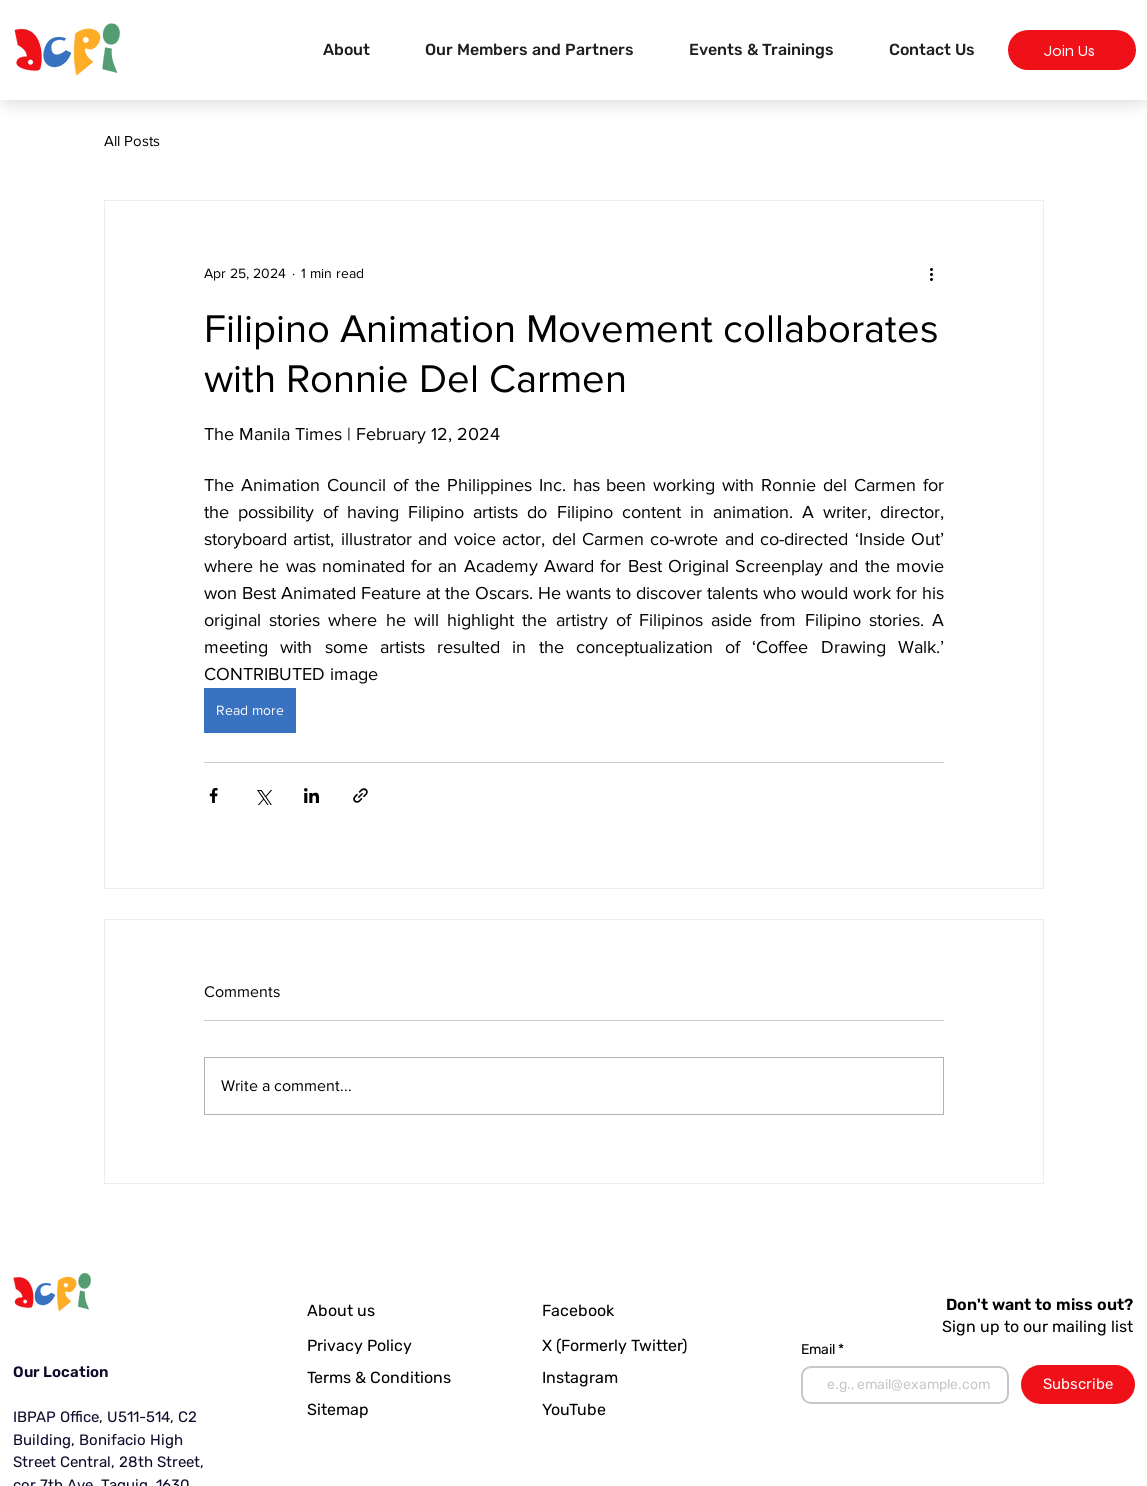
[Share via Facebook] (213, 795)
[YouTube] (581, 1409)
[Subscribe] (1078, 1384)
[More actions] (932, 273)
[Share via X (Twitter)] (262, 795)
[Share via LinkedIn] (311, 795)
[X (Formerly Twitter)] (619, 1345)
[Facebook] (595, 1310)
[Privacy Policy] (364, 1345)
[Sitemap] (393, 1409)
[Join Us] (1072, 50)
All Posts (132, 140)
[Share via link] (360, 795)
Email (819, 1350)
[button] (762, 49)
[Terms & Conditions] (393, 1377)
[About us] (355, 1310)
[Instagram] (585, 1377)
